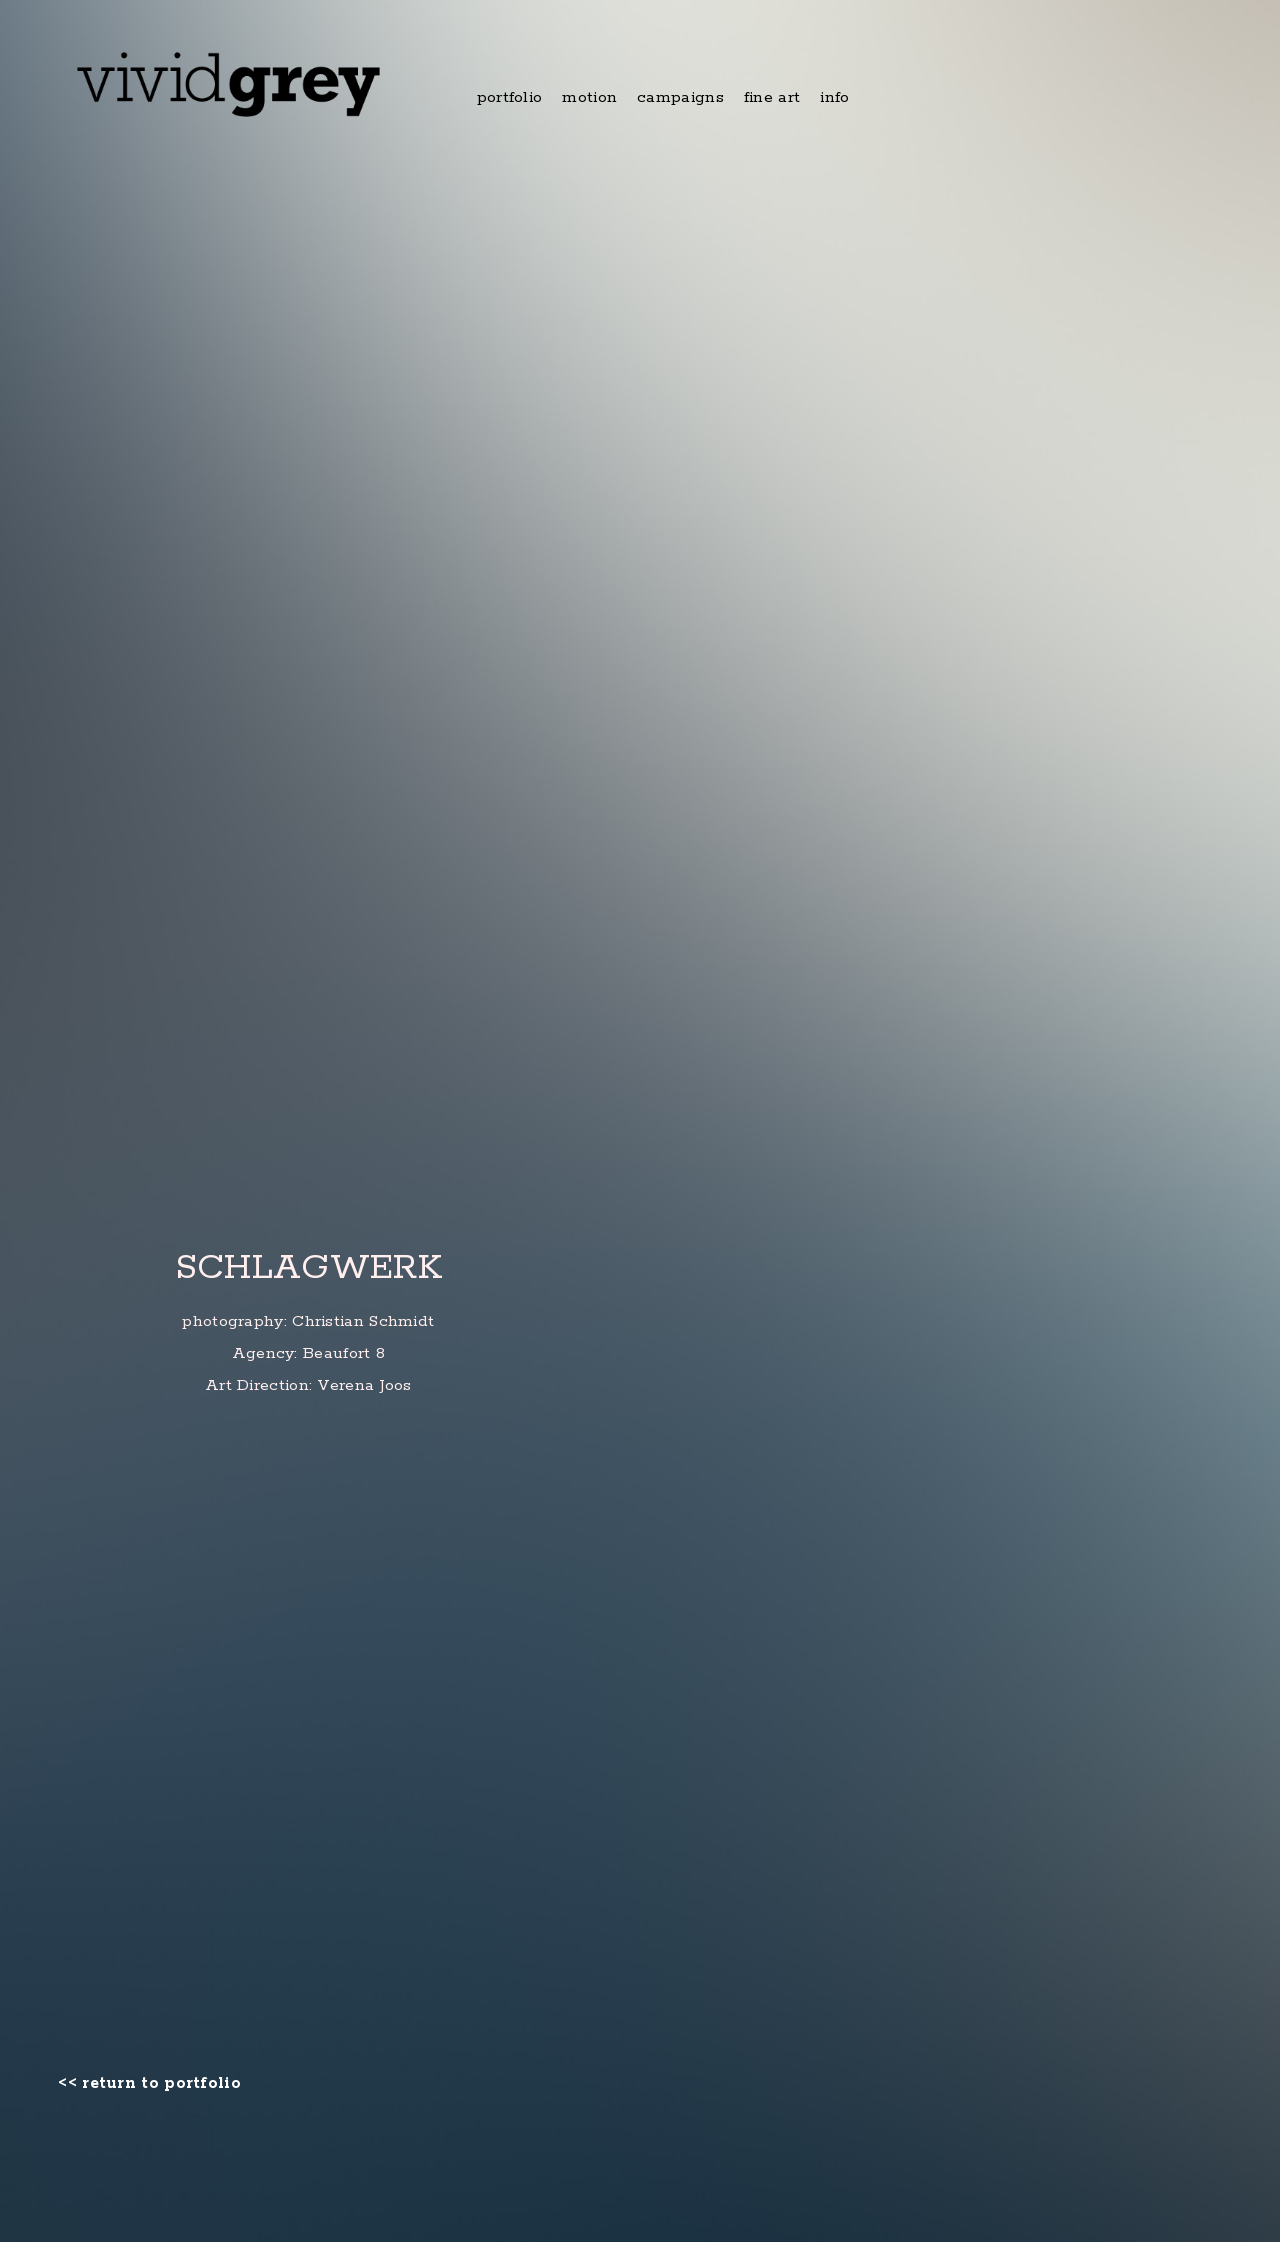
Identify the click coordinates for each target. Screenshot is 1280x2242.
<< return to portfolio (149, 2084)
